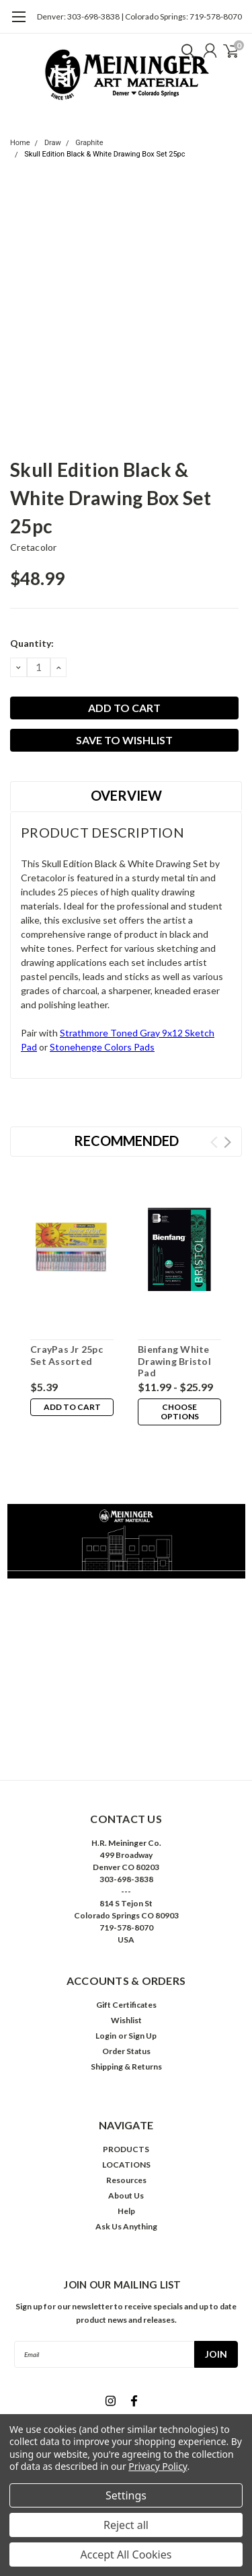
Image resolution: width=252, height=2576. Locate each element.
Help (126, 2211)
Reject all (126, 2525)
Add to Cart (72, 1407)
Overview (126, 795)
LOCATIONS (126, 2165)
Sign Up (142, 2036)
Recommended (126, 1140)
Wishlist (126, 2020)
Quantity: (32, 643)
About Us (126, 2195)
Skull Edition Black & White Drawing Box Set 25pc (104, 154)
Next (227, 1142)
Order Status (126, 2051)
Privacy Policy (157, 2466)
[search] (184, 50)
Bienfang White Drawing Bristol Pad (174, 1360)
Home (20, 142)
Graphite (89, 142)
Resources (126, 2180)
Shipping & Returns (126, 2066)
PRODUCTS (126, 2149)
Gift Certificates (126, 2005)
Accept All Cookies (126, 2554)
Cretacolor (33, 547)
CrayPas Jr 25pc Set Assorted (66, 1355)
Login (105, 2036)
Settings (126, 2495)
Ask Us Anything (126, 2226)
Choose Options (180, 1411)
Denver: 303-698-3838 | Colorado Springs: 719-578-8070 (139, 16)
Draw (52, 142)
